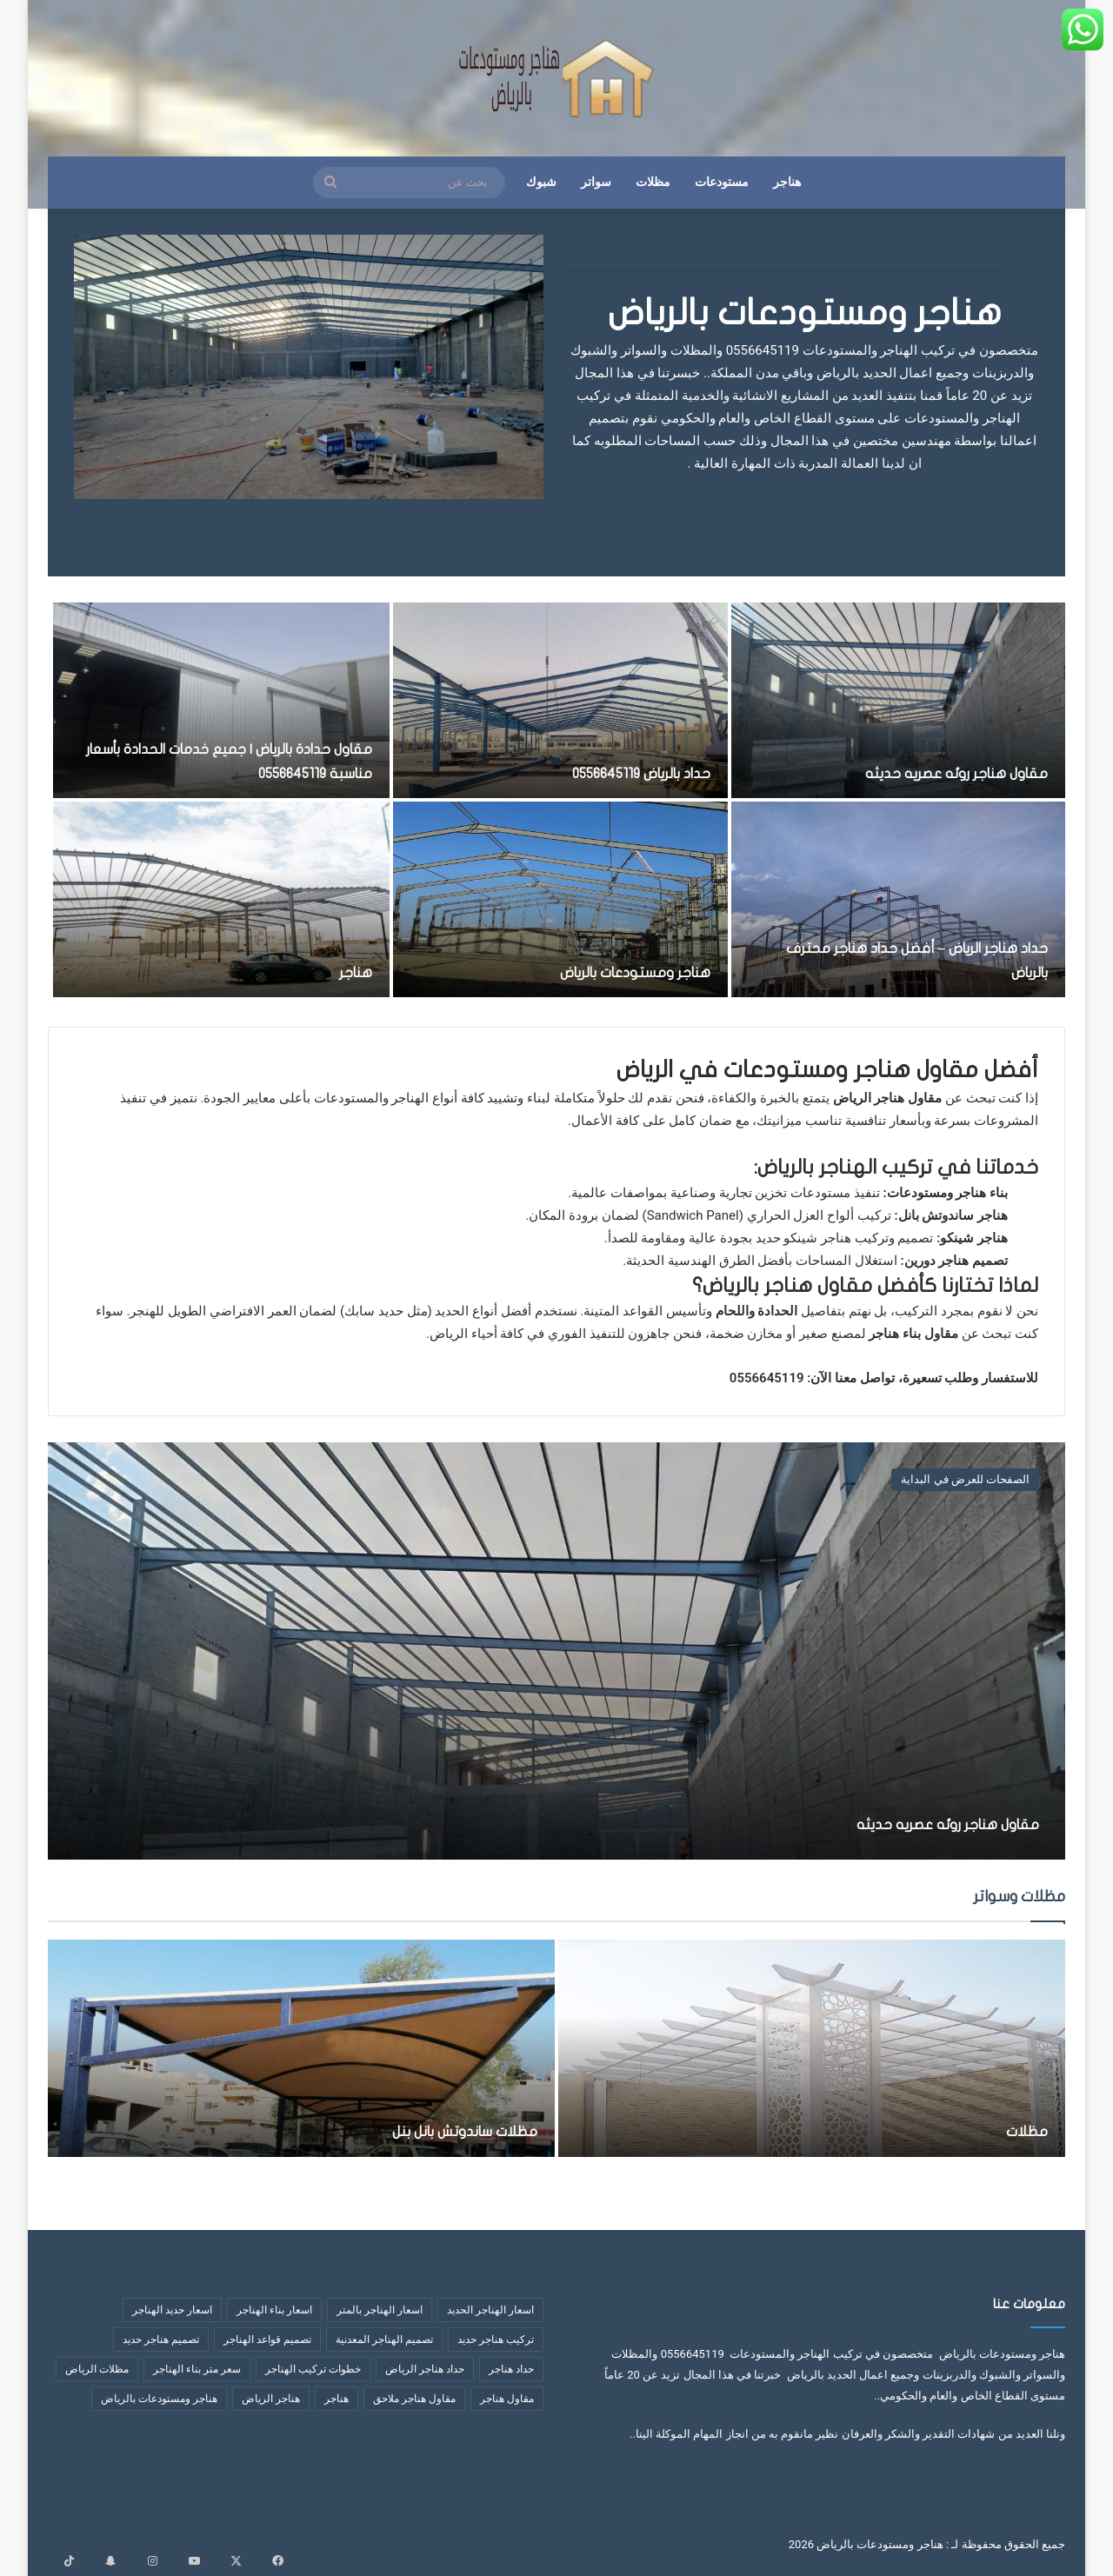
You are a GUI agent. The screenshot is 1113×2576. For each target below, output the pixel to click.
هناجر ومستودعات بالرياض (805, 313)
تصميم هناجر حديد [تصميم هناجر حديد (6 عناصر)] (161, 2339)
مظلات (653, 182)
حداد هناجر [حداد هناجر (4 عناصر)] (511, 2369)
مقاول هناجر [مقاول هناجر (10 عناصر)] (507, 2399)
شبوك (541, 182)
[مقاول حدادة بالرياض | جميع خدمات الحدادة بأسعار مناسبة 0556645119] (221, 700)
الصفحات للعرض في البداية (965, 1479)
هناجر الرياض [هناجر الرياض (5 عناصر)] (271, 2399)
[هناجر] (221, 899)
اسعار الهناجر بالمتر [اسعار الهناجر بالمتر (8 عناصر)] (380, 2310)
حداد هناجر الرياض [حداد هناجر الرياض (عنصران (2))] (424, 2369)
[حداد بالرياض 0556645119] (560, 700)
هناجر (787, 182)
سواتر (596, 182)
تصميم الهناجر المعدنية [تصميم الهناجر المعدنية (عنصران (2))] (384, 2339)
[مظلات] (811, 2048)
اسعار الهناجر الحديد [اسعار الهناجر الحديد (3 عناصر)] (490, 2310)
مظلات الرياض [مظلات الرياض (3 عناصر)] (97, 2369)
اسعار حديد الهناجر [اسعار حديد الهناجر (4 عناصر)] (172, 2310)
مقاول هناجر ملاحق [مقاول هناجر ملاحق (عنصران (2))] (414, 2399)
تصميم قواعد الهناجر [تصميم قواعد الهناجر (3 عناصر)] (267, 2339)
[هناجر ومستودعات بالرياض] (560, 899)
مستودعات (722, 182)
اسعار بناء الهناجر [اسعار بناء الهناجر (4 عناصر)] (274, 2310)
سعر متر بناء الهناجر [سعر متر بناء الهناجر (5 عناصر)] (197, 2369)
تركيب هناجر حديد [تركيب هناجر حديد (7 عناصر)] (495, 2339)
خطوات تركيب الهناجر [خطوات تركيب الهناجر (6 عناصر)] (313, 2369)
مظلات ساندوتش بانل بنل (426, 2129)
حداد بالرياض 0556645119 (617, 772)
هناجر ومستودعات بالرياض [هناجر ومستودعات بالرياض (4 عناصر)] (159, 2399)
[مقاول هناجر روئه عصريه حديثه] (898, 700)
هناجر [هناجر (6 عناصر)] (336, 2399)
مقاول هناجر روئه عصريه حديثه (930, 772)
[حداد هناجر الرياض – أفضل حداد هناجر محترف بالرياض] (898, 899)
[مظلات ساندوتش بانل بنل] (301, 2048)
